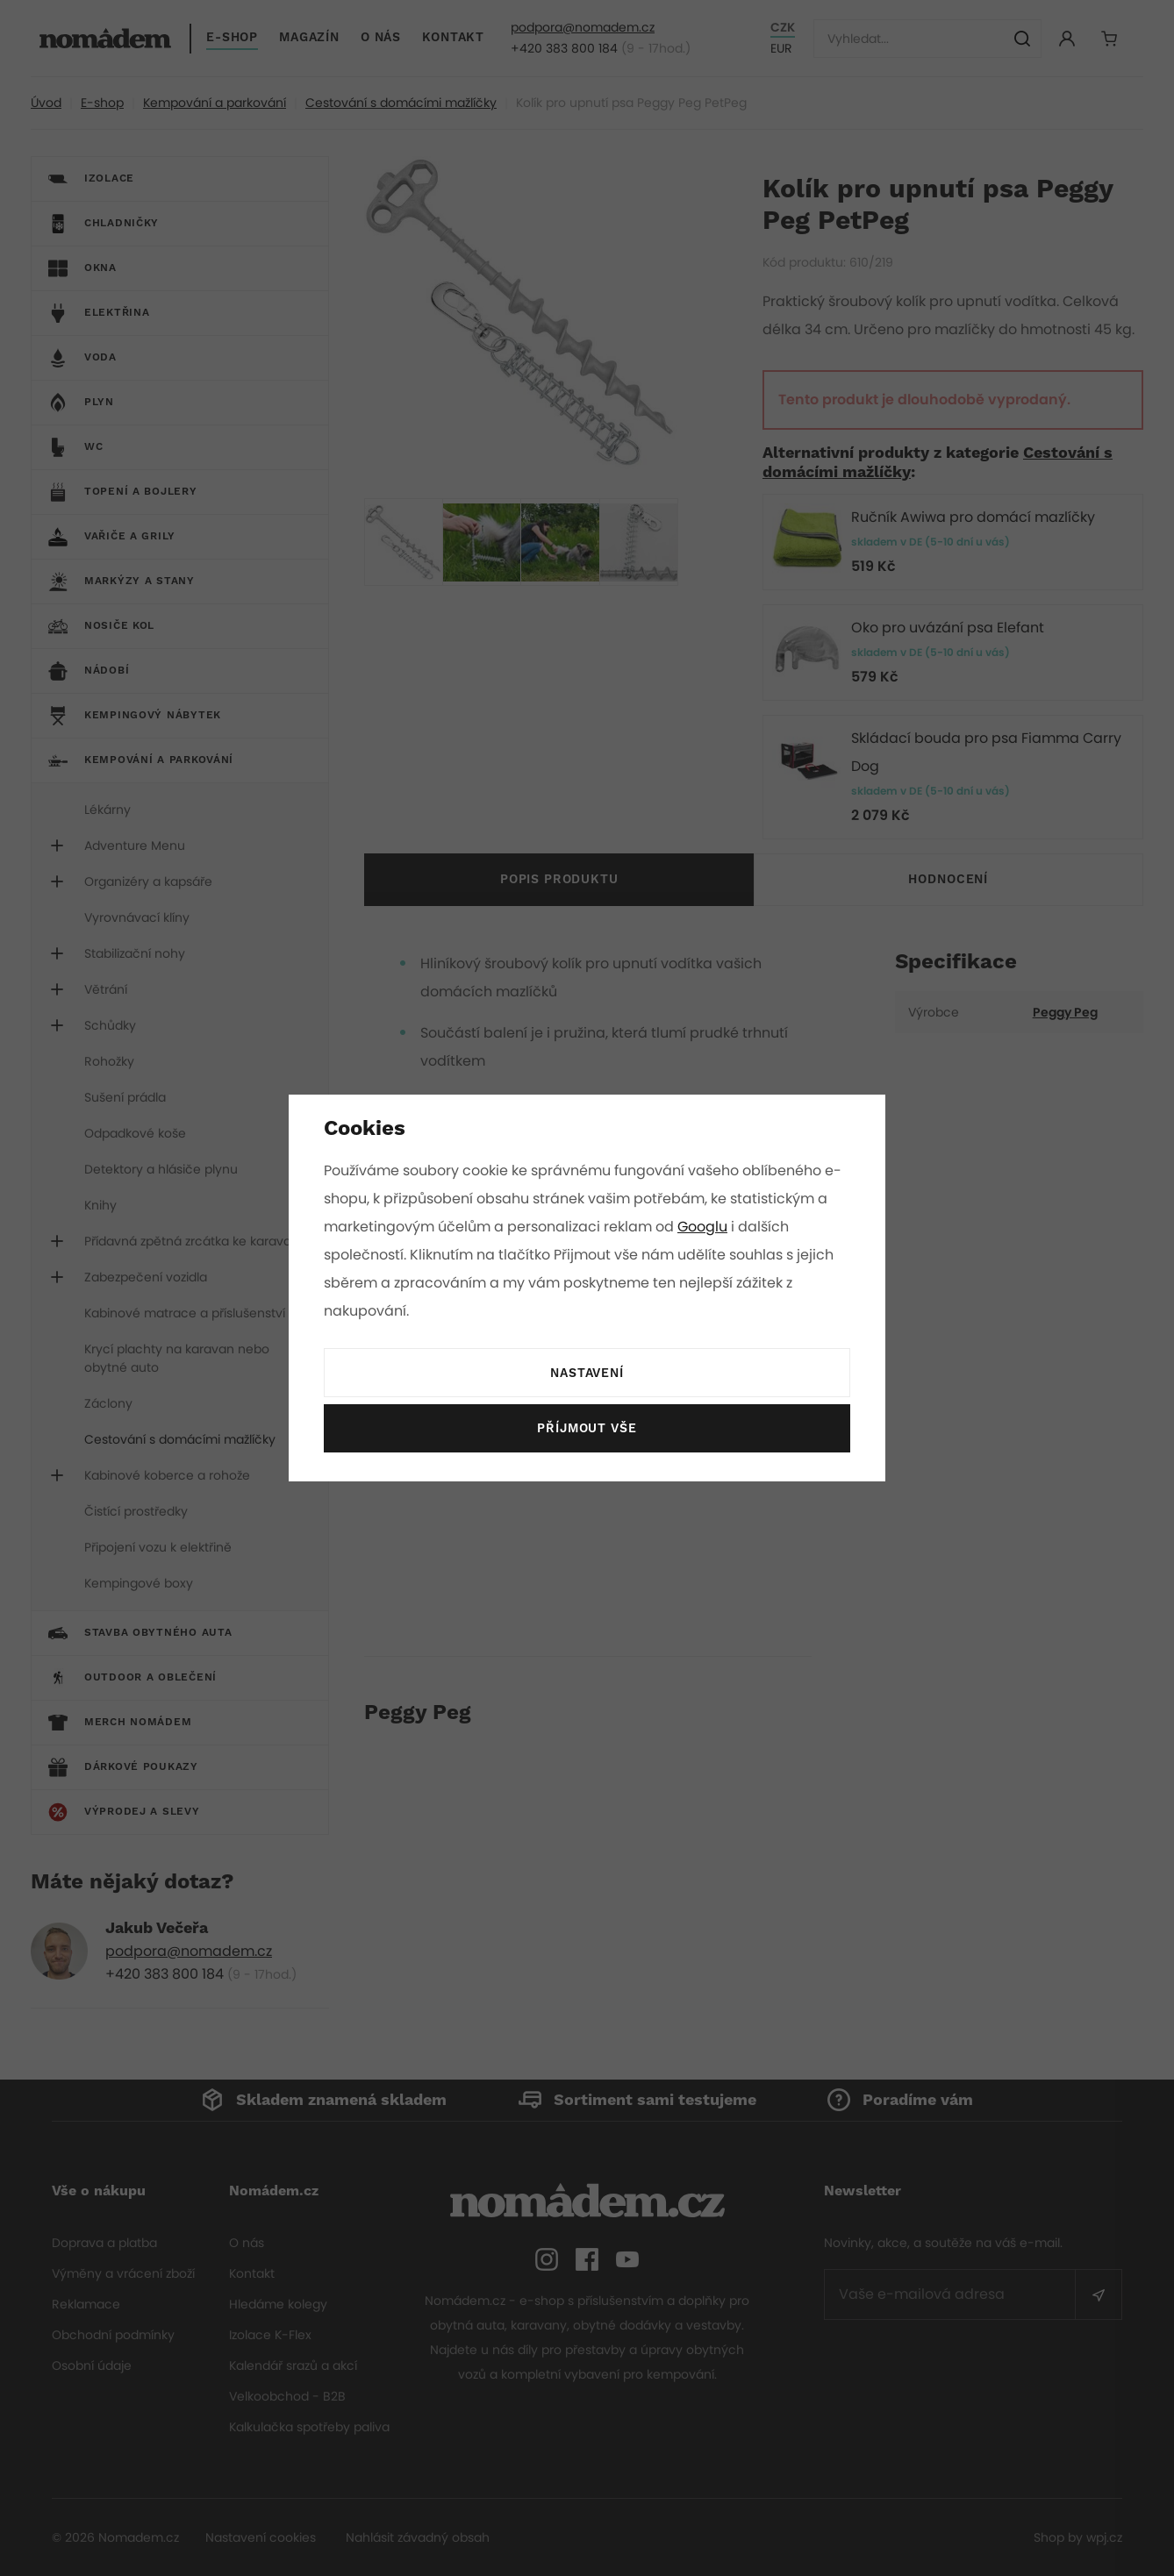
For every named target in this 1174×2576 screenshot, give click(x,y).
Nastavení (587, 1373)
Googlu (705, 1227)
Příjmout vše (587, 1429)
